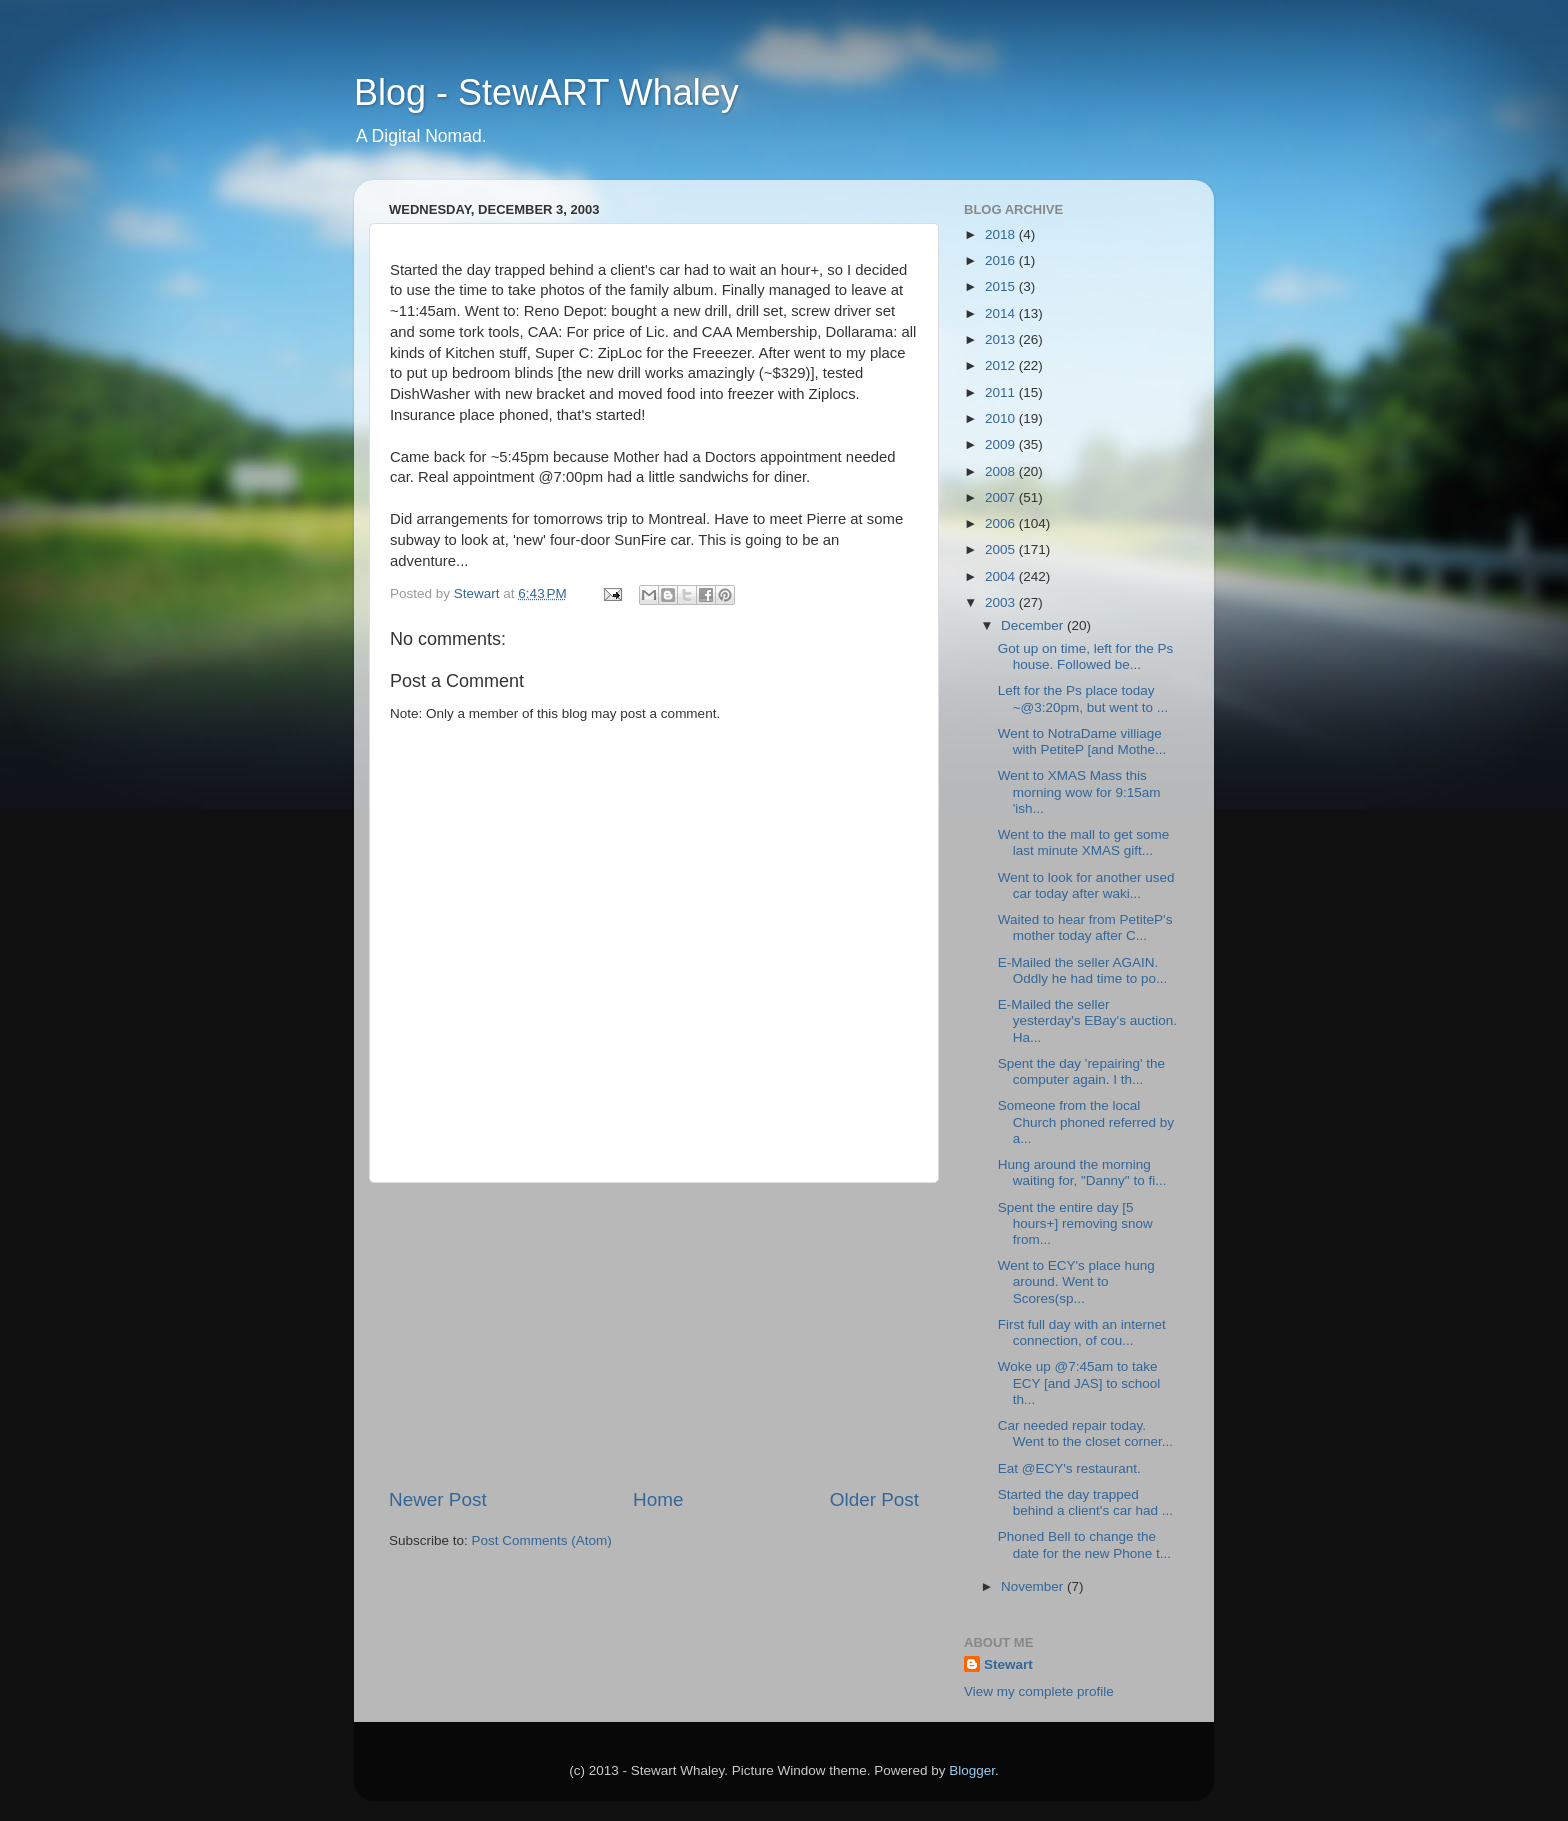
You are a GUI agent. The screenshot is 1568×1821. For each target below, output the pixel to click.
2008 (1002, 471)
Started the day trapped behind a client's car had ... (1085, 1502)
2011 (1002, 392)
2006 (1002, 523)
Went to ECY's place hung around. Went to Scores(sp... (1076, 1281)
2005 (1002, 549)
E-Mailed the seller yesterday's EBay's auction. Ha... (1087, 1020)
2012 (1002, 365)
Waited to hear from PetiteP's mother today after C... (1085, 927)
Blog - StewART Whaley (546, 92)
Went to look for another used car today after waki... (1086, 885)
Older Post (874, 1499)
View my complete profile (1039, 1691)
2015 (1002, 286)
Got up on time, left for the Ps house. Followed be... (1086, 656)
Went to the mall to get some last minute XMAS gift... (1084, 842)
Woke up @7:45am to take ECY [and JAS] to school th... (1079, 1382)
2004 (1002, 576)
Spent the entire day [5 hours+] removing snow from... (1075, 1223)
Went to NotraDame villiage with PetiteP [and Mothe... (1082, 741)
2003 (1002, 602)
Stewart (1008, 1664)
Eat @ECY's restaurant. (1069, 1468)
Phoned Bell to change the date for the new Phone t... (1084, 1544)
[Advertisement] (654, 1335)
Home (658, 1499)
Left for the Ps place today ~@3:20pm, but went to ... (1083, 698)
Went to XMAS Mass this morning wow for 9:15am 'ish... (1079, 791)
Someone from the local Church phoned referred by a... (1086, 1121)
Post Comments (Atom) (542, 1540)
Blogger (972, 1770)
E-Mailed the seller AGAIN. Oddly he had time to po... (1083, 970)
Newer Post (438, 1499)
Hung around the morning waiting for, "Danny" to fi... (1082, 1172)
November (1034, 1586)
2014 (1002, 313)
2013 (1002, 339)
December (1034, 625)
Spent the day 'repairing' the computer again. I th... (1081, 1071)
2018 (1002, 234)
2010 (1002, 418)
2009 (1002, 444)
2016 (1002, 260)
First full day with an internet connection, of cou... (1082, 1332)
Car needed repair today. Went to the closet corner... (1085, 1433)
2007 (1002, 497)
